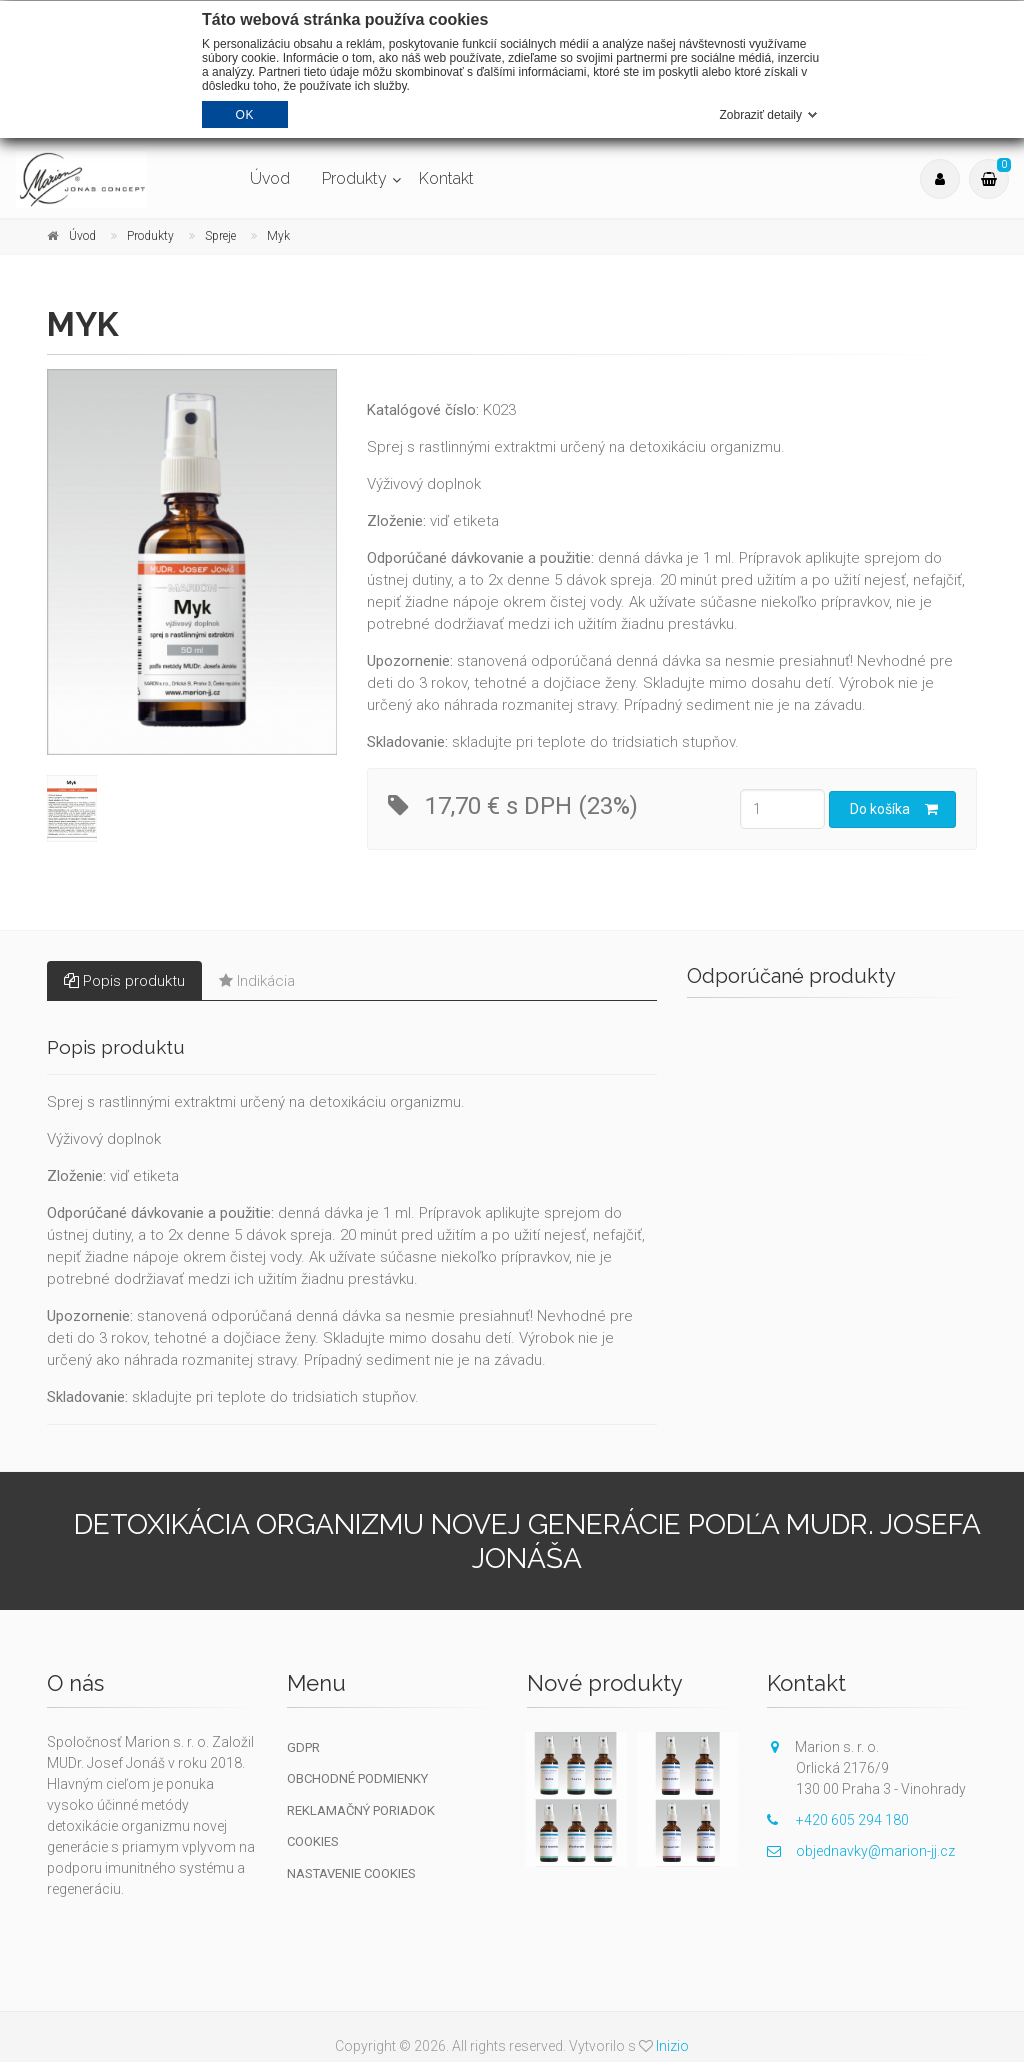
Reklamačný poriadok (361, 1810)
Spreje (220, 236)
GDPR (303, 1747)
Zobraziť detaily (760, 115)
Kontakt (446, 178)
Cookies (313, 1841)
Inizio (672, 2046)
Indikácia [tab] (257, 981)
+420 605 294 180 (838, 1820)
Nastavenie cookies (351, 1873)
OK (245, 115)
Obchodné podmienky (357, 1778)
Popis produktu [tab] (124, 981)
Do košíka (894, 809)
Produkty (354, 178)
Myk (278, 236)
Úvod (270, 178)
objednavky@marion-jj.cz (861, 1851)
